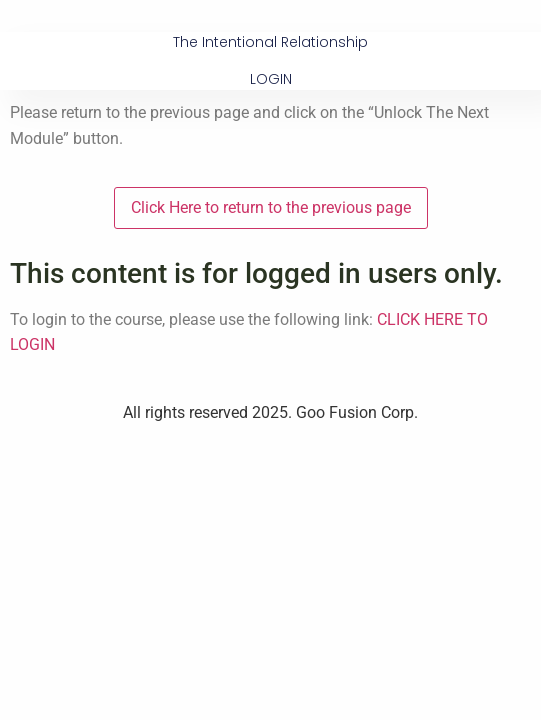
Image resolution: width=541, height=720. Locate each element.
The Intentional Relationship (270, 42)
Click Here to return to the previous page (271, 207)
